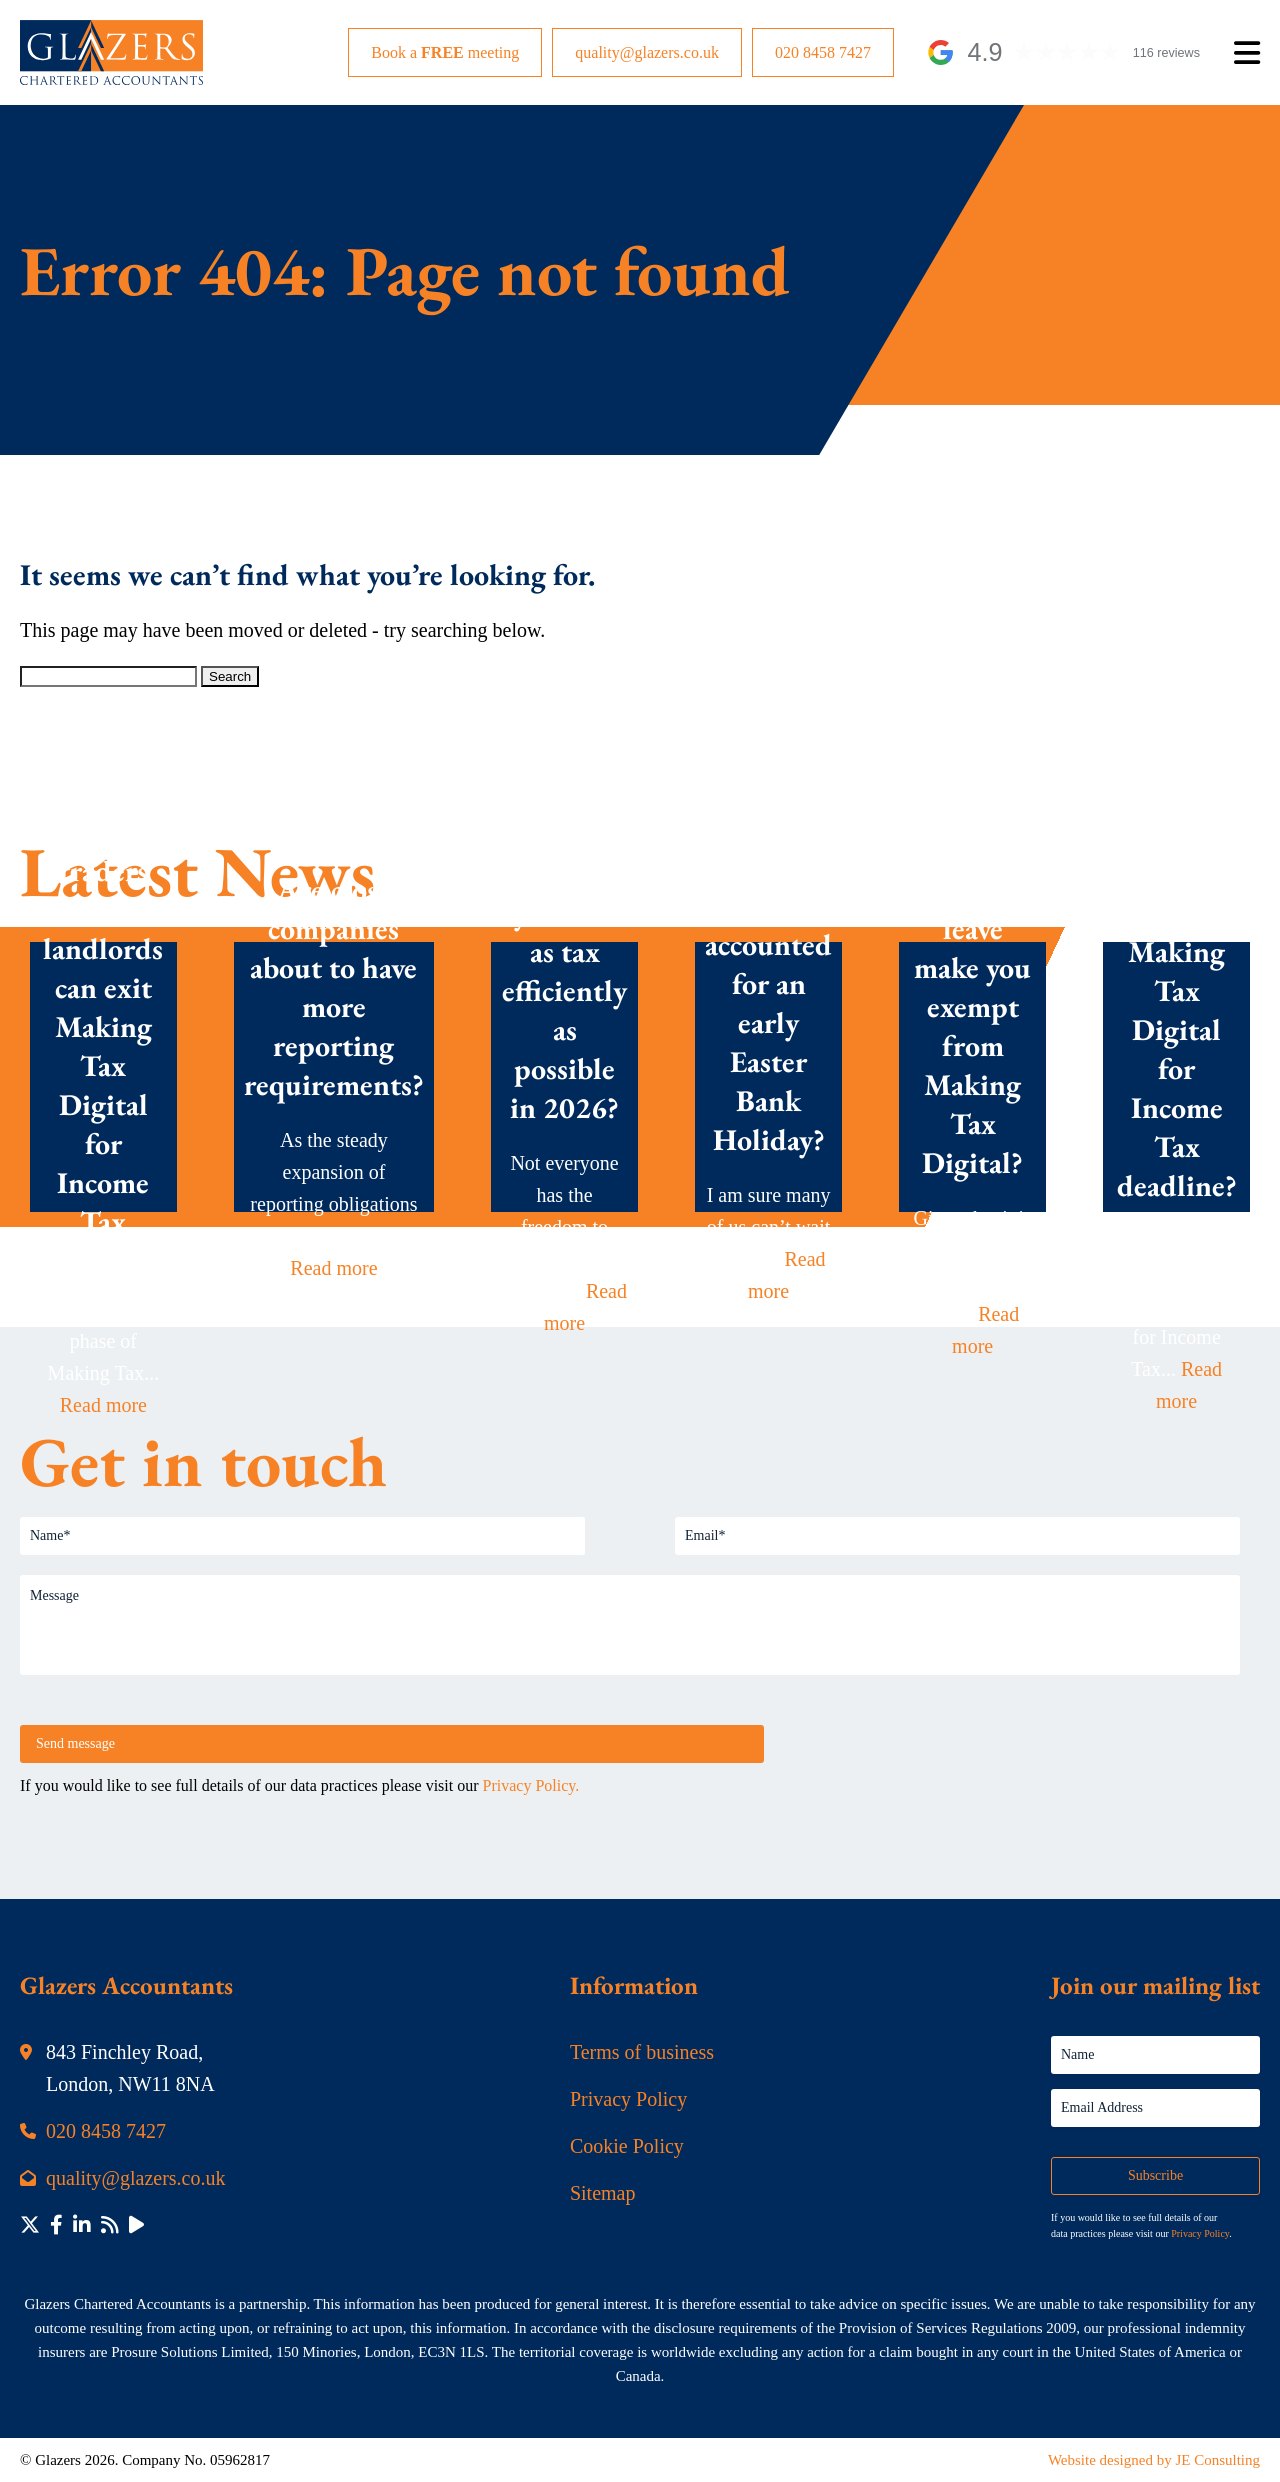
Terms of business (642, 2052)
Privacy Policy (628, 2099)
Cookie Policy (627, 2146)
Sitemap (603, 2193)
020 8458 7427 (823, 52)
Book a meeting (445, 52)
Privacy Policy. (531, 1785)
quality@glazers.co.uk (647, 52)
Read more (103, 1405)
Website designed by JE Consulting (1154, 2460)
